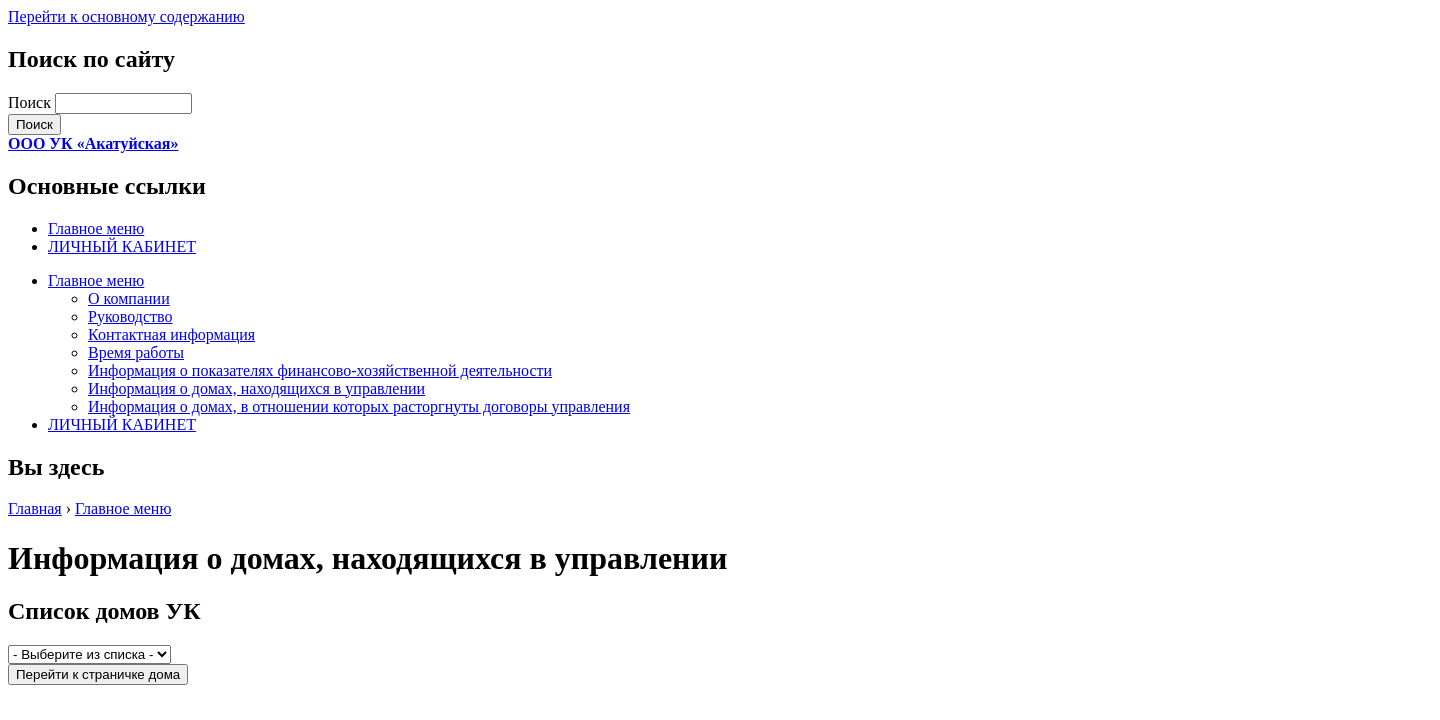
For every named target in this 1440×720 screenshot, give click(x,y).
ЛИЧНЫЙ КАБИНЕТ (122, 246)
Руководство (130, 316)
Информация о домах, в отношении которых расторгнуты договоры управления (359, 406)
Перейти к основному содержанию (126, 16)
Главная (35, 508)
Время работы (136, 352)
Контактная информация (171, 334)
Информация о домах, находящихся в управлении (256, 388)
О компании (129, 298)
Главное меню (96, 228)
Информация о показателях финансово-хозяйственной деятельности (320, 370)
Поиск (31, 102)
